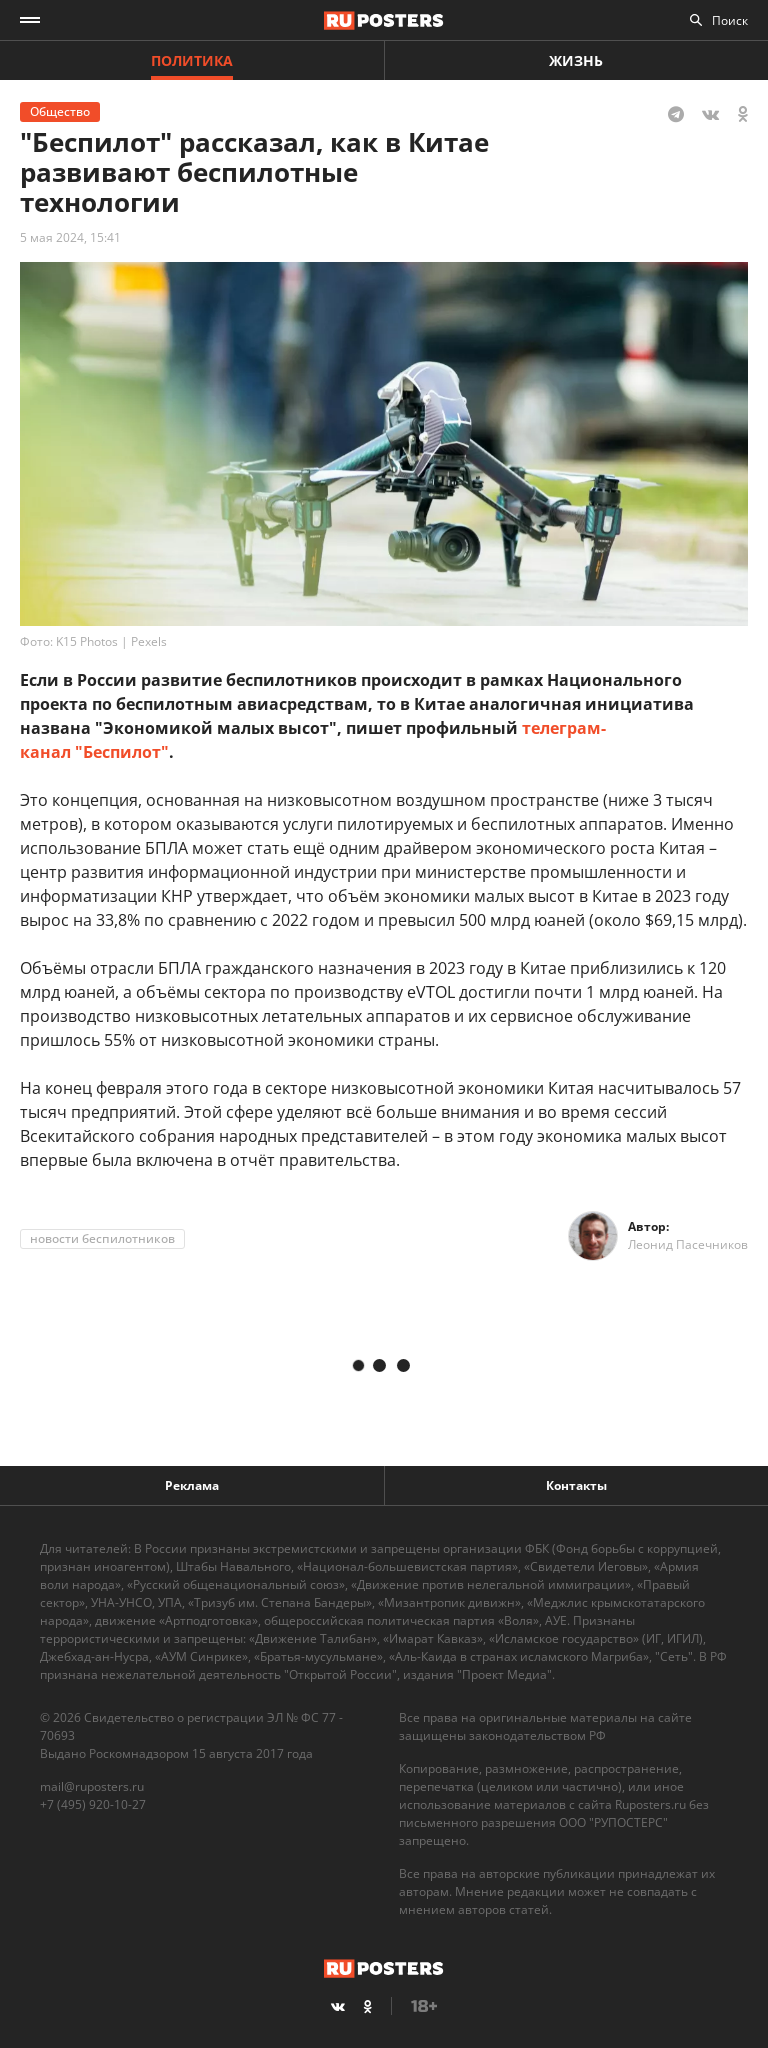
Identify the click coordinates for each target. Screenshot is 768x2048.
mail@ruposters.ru (92, 1786)
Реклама (192, 1485)
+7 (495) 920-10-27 (93, 1804)
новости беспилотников (102, 1238)
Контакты (576, 1485)
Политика (192, 60)
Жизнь (576, 60)
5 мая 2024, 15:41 (70, 237)
